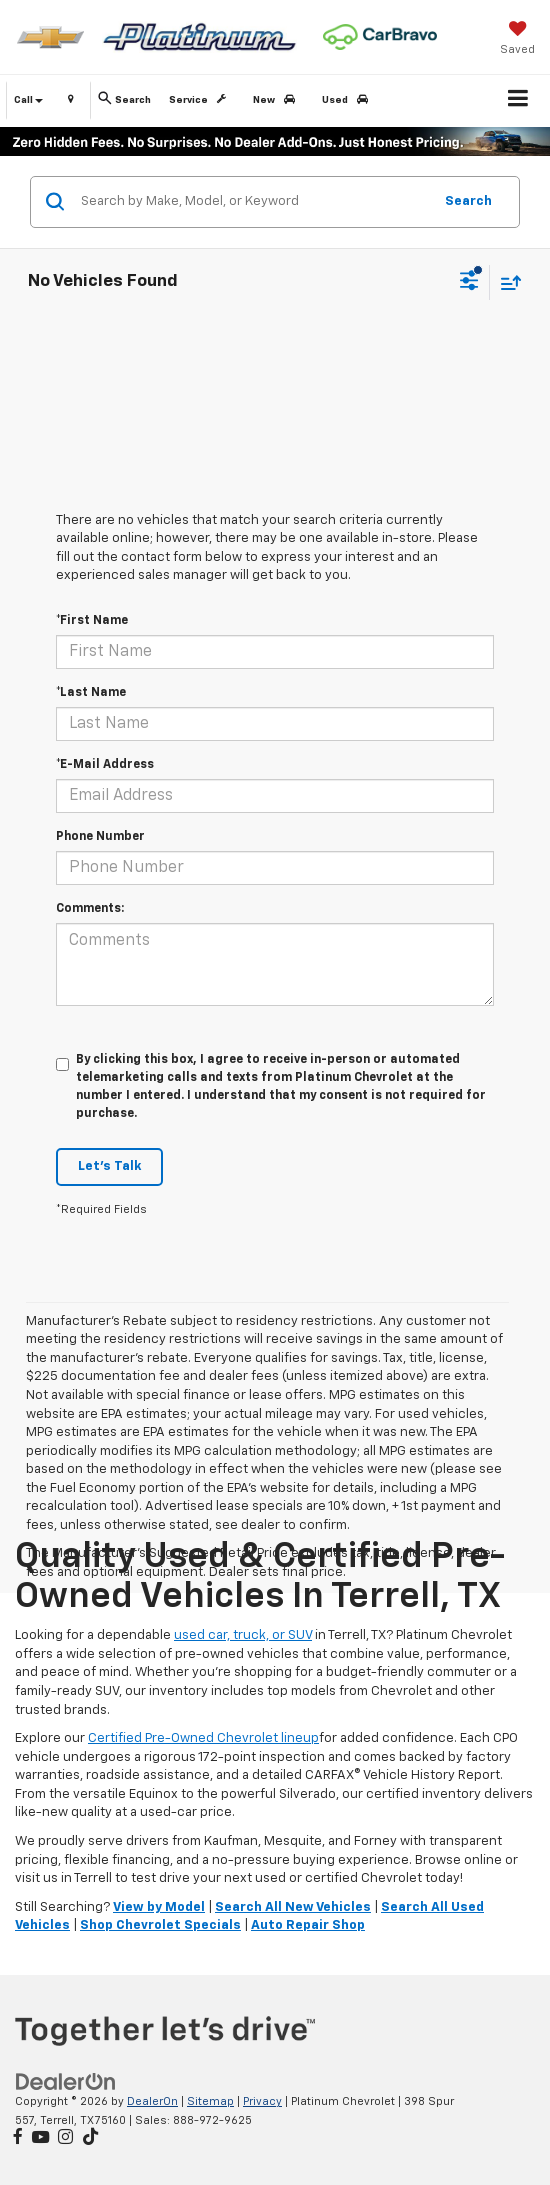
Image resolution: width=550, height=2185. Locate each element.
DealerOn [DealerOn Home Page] (152, 2101)
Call (28, 100)
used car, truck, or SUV (243, 1635)
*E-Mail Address (105, 765)
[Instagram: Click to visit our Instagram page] (65, 2138)
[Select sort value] (506, 282)
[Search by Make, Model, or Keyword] (253, 202)
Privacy (262, 2101)
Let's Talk (109, 1166)
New (277, 99)
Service (201, 99)
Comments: (90, 909)
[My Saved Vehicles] (517, 40)
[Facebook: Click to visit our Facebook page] (18, 2138)
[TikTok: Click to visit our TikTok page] (90, 2138)
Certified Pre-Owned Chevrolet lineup (203, 1738)
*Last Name (91, 693)
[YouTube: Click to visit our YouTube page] (40, 2138)
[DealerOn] (66, 2082)
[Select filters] (469, 283)
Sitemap (210, 2101)
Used (348, 99)
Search (468, 201)
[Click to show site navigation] (518, 101)
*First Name (92, 621)
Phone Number (100, 837)
